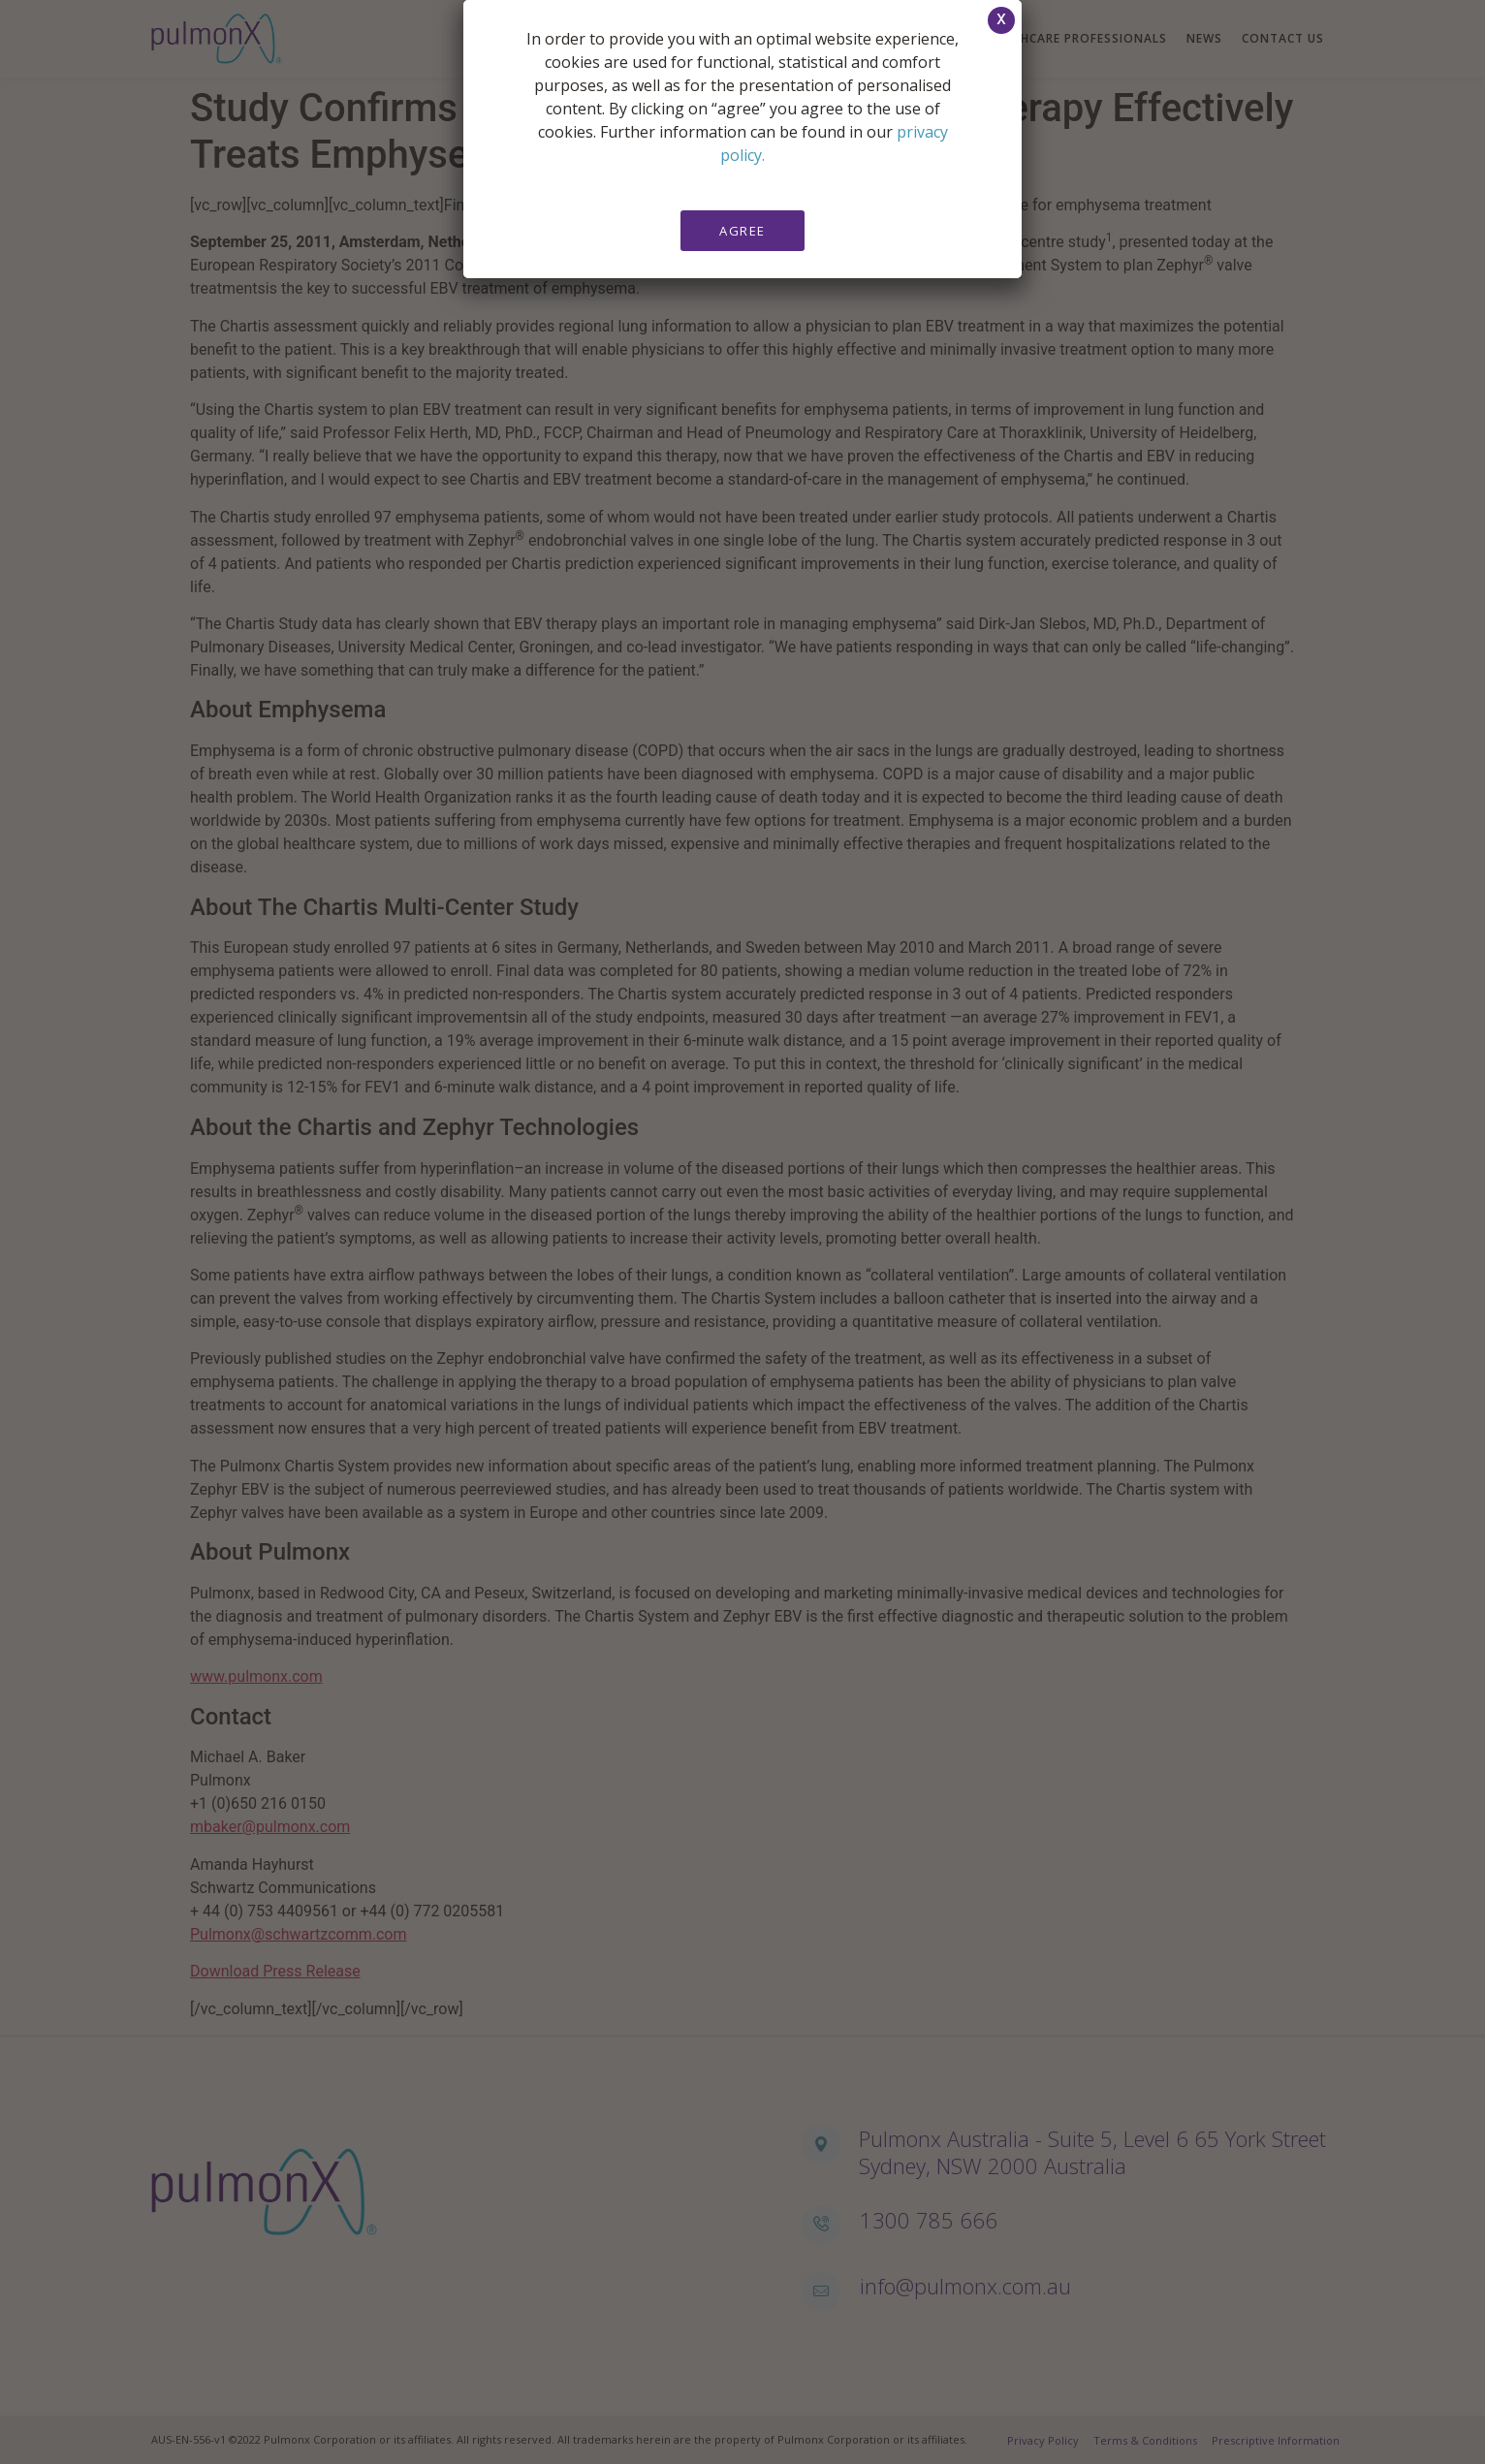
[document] (742, 1232)
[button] (1001, 20)
